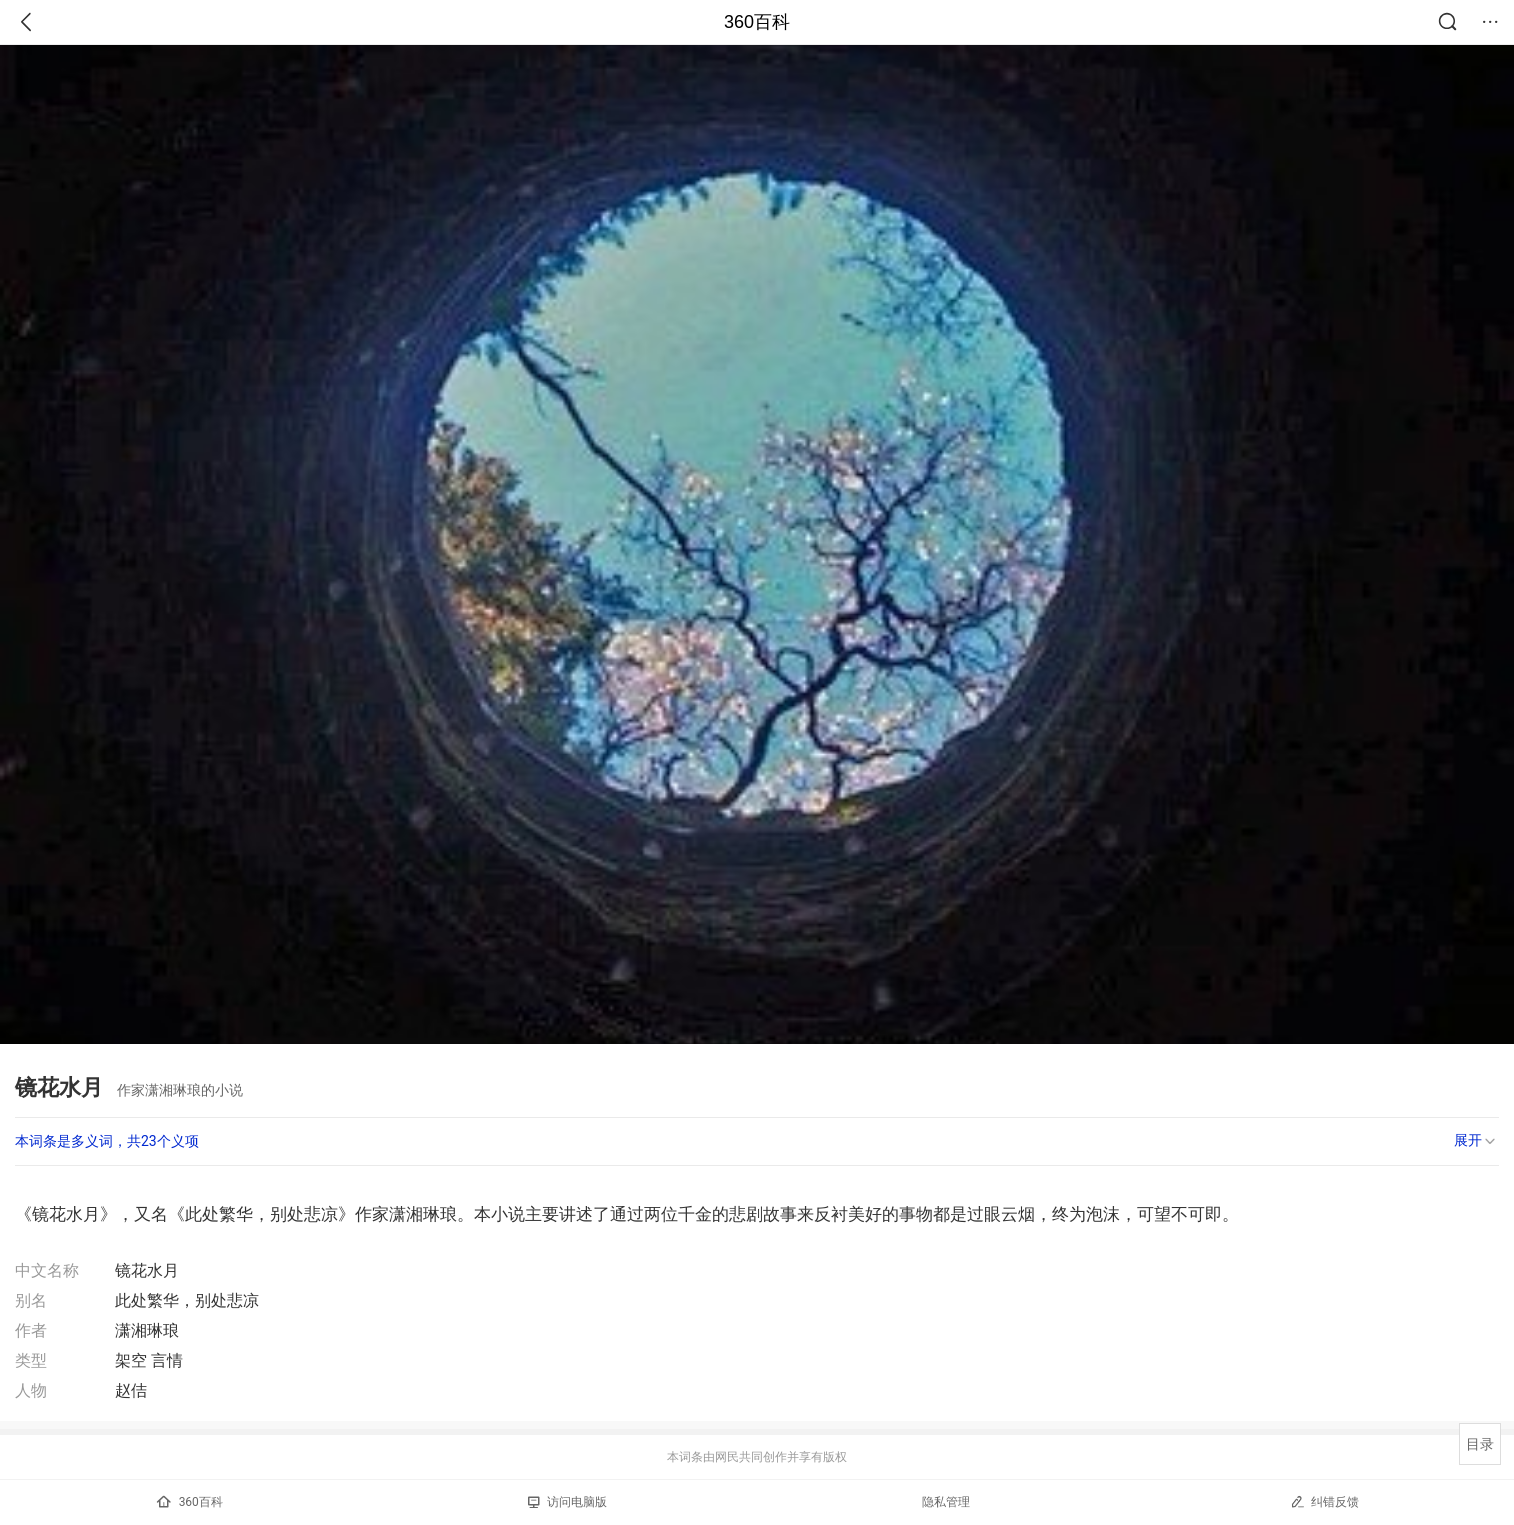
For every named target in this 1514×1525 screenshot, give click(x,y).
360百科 (757, 22)
